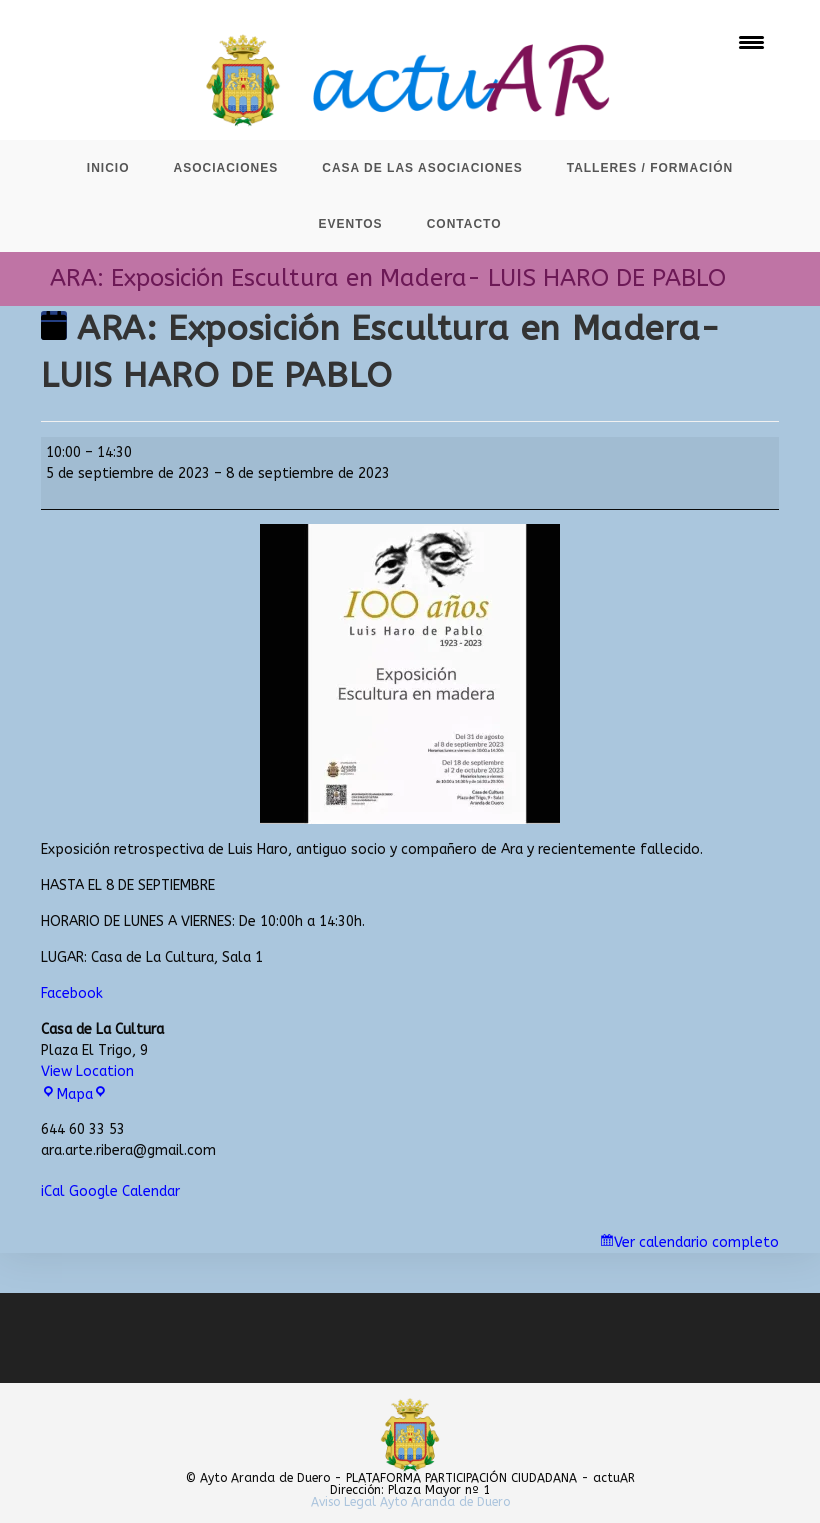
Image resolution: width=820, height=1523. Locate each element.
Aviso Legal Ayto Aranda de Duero (410, 1502)
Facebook (72, 993)
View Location (87, 1071)
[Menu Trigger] (751, 42)
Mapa (74, 1094)
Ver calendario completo (696, 1242)
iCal (53, 1191)
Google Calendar (124, 1191)
